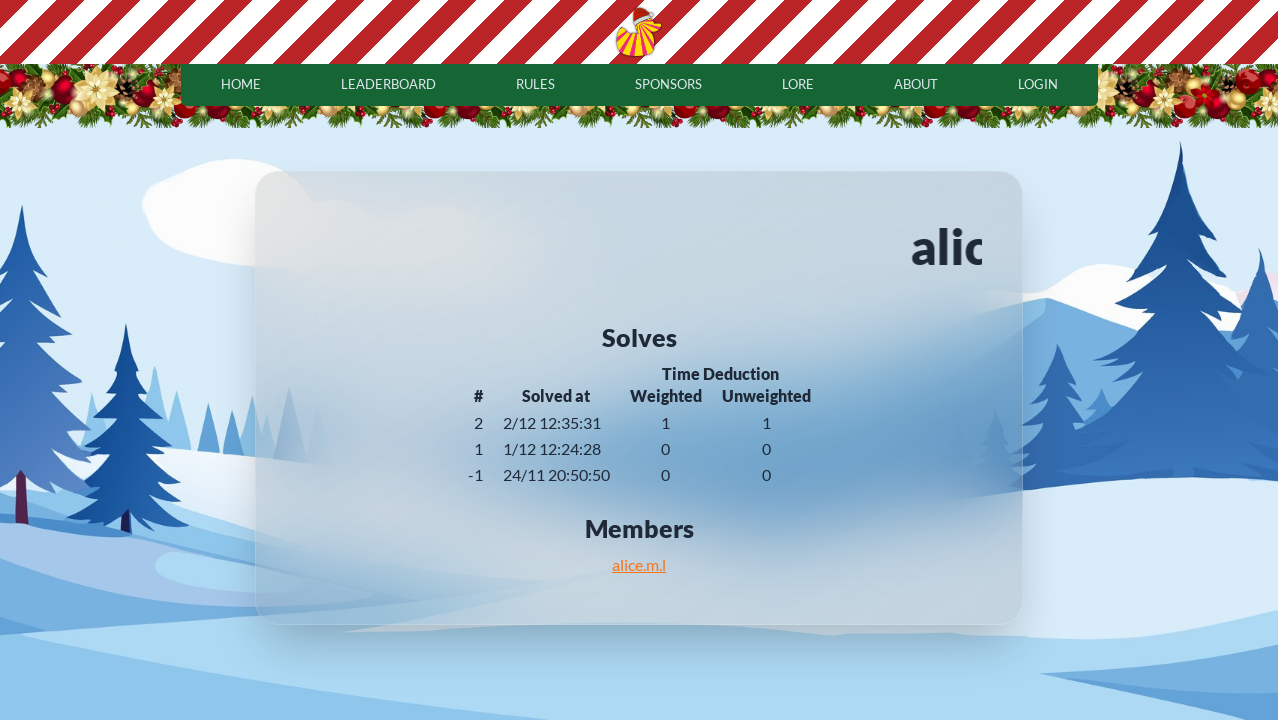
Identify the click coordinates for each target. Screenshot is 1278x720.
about (916, 84)
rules (535, 84)
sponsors (668, 84)
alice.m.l (639, 564)
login (1038, 84)
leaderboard (388, 84)
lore (798, 84)
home (241, 84)
